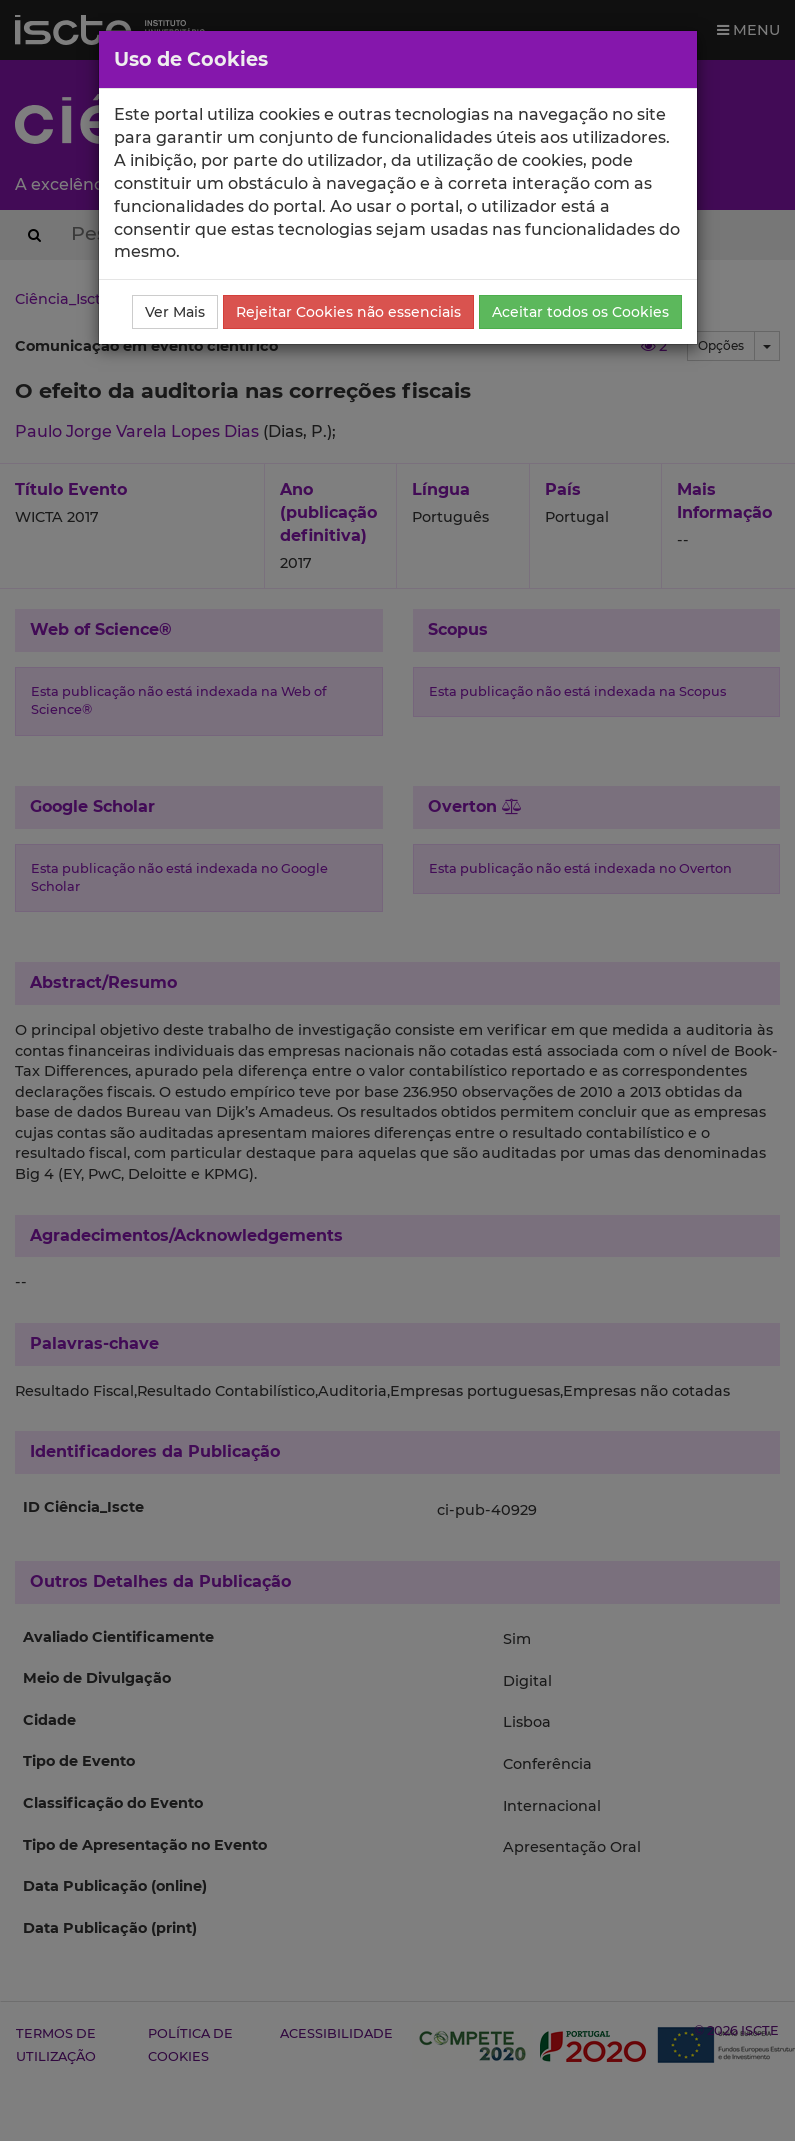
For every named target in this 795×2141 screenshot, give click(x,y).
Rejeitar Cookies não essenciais (348, 312)
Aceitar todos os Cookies (580, 312)
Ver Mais (175, 312)
